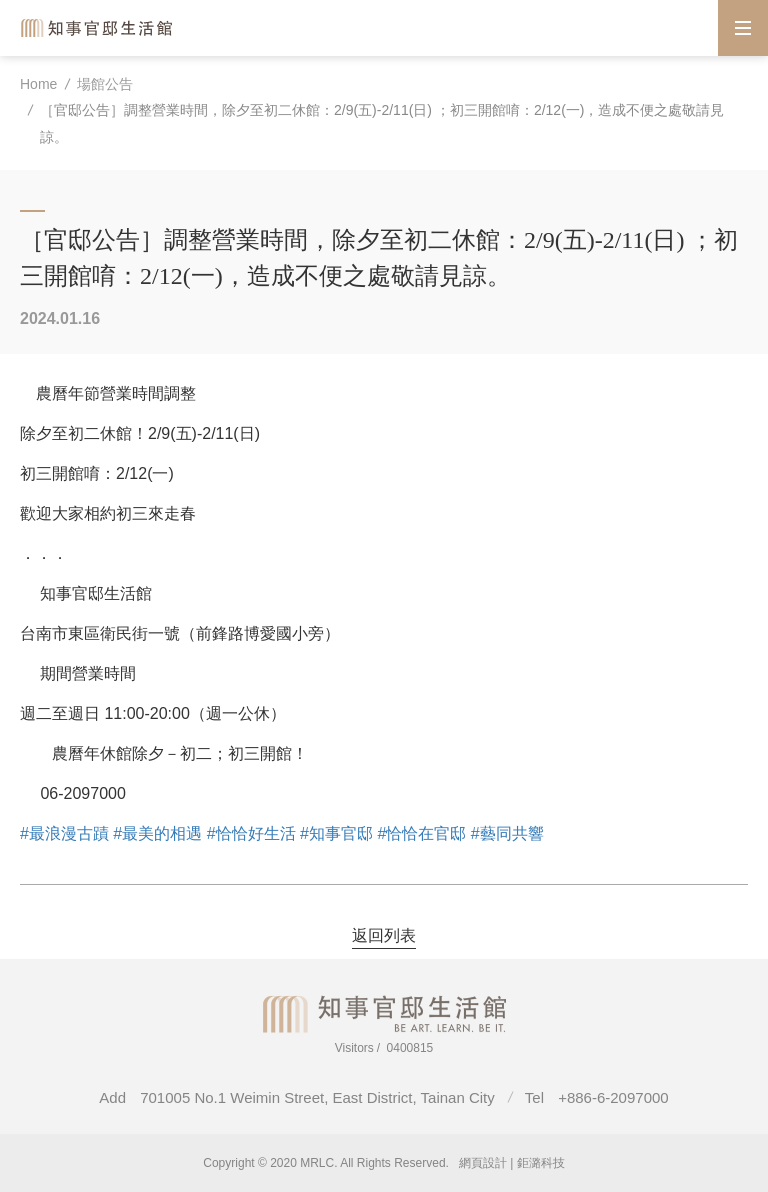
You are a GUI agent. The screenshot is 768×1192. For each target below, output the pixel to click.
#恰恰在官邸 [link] (421, 833)
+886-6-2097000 (613, 1097)
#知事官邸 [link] (336, 833)
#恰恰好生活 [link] (251, 833)
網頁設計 (483, 1163)
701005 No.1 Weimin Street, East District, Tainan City (317, 1097)
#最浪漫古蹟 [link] (64, 833)
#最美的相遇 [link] (157, 833)
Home (38, 84)
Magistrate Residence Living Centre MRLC (98, 27)
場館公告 (105, 84)
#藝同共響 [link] (507, 833)
